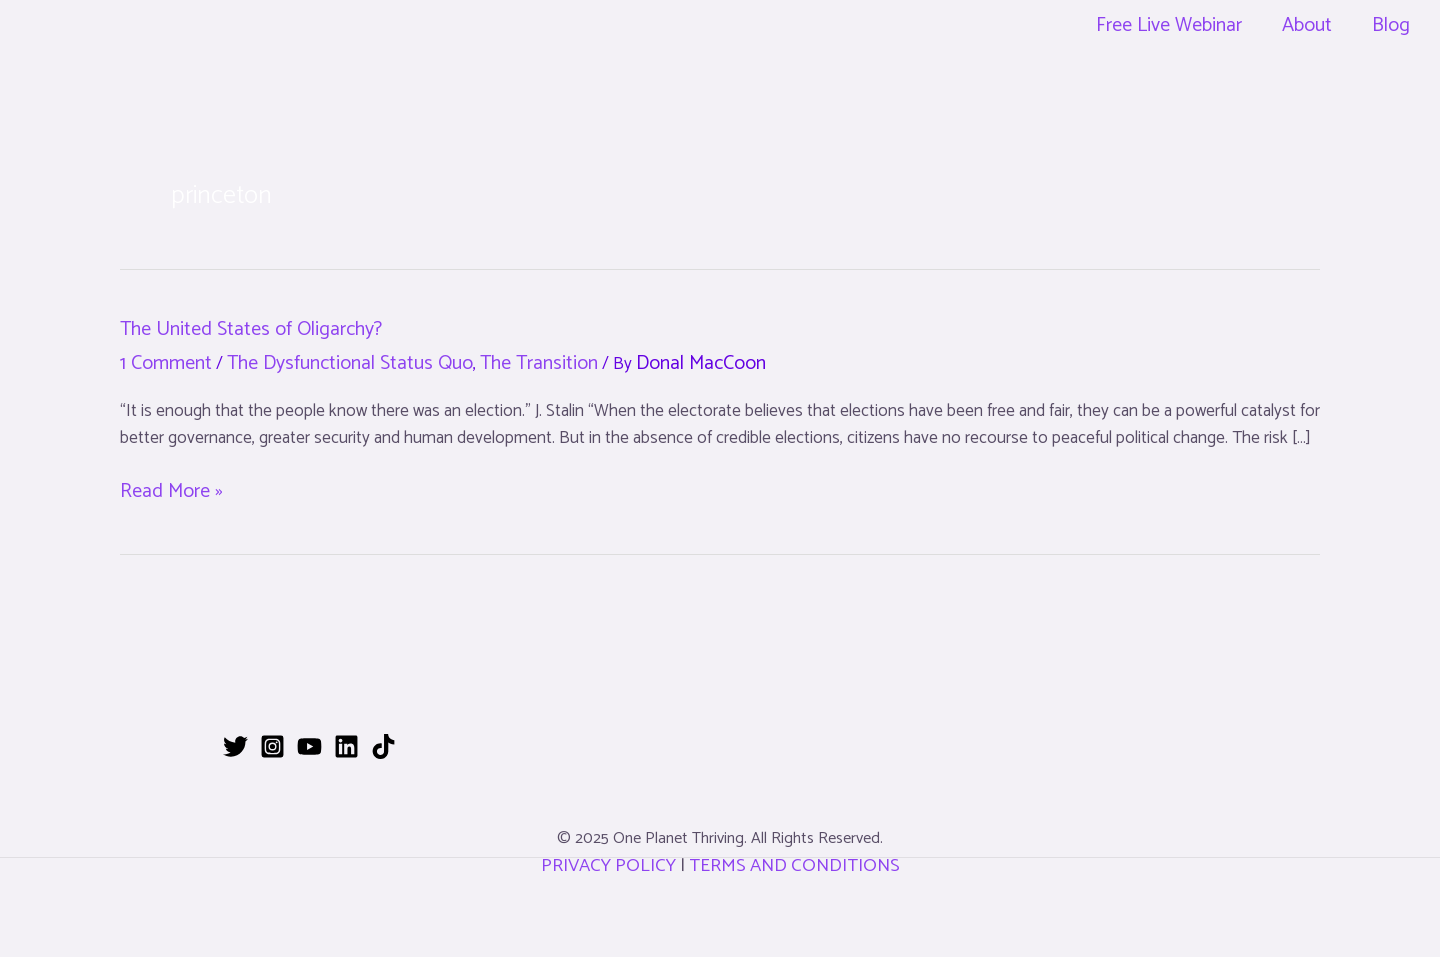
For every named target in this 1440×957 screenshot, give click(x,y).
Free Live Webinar (1169, 25)
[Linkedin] (346, 746)
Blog (1391, 25)
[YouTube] (309, 746)
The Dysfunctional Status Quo (350, 363)
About (1307, 25)
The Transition (539, 363)
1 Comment (166, 363)
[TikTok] (383, 746)
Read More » (171, 491)
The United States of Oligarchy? (251, 329)
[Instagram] (272, 746)
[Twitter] (235, 746)
